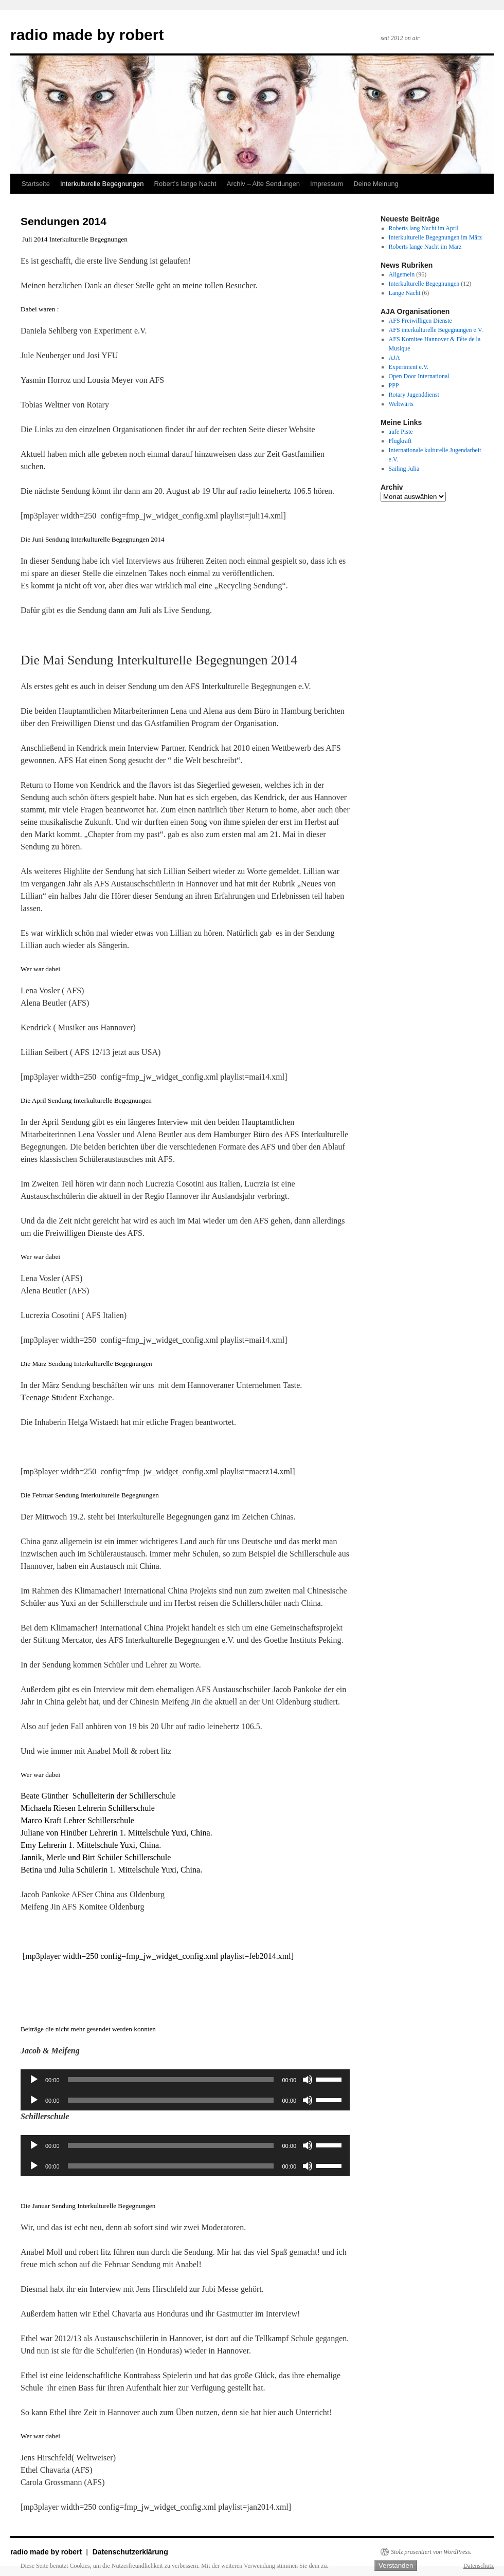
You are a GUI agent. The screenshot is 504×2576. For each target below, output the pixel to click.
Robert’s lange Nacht (185, 184)
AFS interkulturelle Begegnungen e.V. (436, 329)
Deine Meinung (375, 184)
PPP (394, 385)
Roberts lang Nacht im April (424, 228)
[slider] (171, 2079)
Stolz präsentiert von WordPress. (431, 2551)
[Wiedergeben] (34, 2079)
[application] (185, 2079)
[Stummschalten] (307, 2079)
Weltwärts (401, 403)
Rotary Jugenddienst (414, 394)
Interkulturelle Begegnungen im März (435, 237)
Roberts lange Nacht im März (425, 246)
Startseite (36, 184)
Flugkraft (400, 440)
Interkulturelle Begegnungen (102, 184)
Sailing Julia (404, 468)
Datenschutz (478, 2565)
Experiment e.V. (408, 366)
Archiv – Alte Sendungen (263, 184)
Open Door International (419, 376)
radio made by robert (87, 34)
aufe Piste (401, 431)
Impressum (326, 184)
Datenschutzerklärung (130, 2552)
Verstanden (396, 2565)
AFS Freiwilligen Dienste (420, 320)
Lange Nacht (405, 292)
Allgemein (402, 274)
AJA (394, 357)
